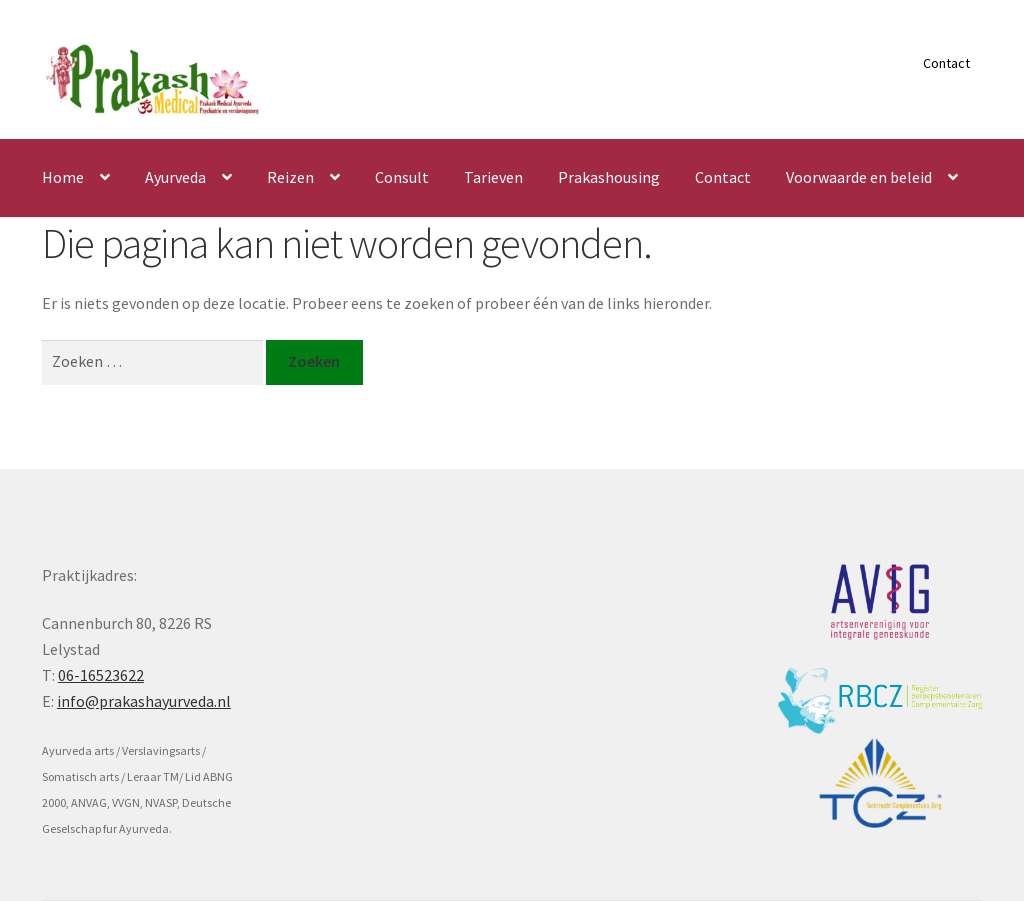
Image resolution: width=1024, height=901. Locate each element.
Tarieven (493, 177)
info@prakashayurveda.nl (144, 701)
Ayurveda (175, 177)
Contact (946, 63)
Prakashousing (609, 177)
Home (63, 177)
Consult (402, 177)
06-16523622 (101, 675)
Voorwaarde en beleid (859, 177)
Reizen (290, 177)
